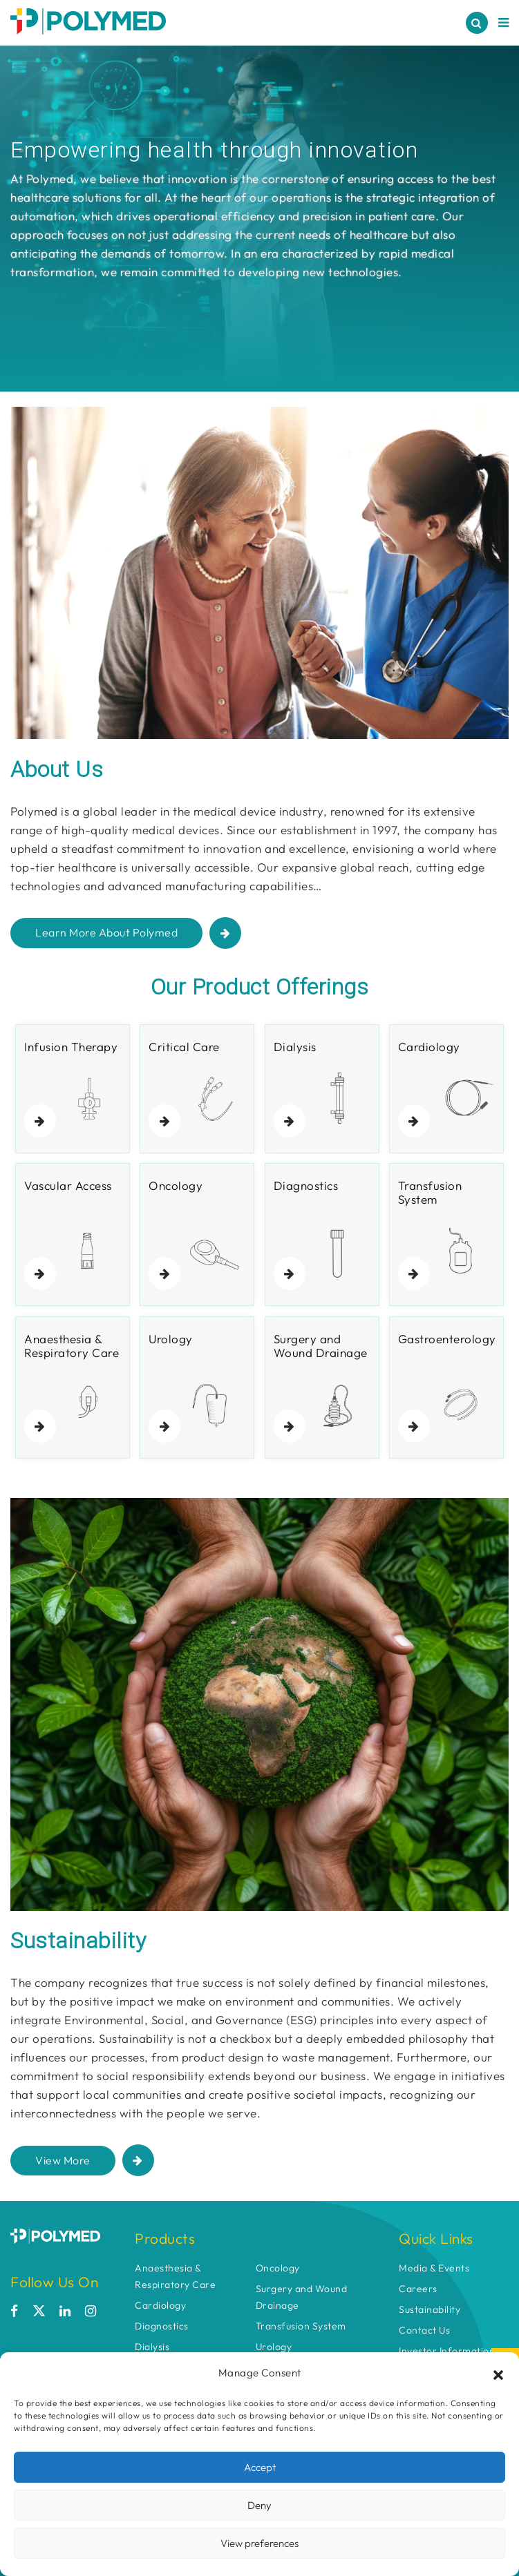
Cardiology (160, 2305)
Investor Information (447, 2351)
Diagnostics (162, 2326)
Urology (274, 2346)
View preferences (259, 2543)
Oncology (278, 2268)
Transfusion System (301, 2326)
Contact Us (424, 2330)
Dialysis (152, 2346)
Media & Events (434, 2268)
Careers (418, 2288)
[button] (498, 2373)
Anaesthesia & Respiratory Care (175, 2276)
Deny (259, 2505)
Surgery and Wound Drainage (302, 2296)
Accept (260, 2467)
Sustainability (429, 2309)
